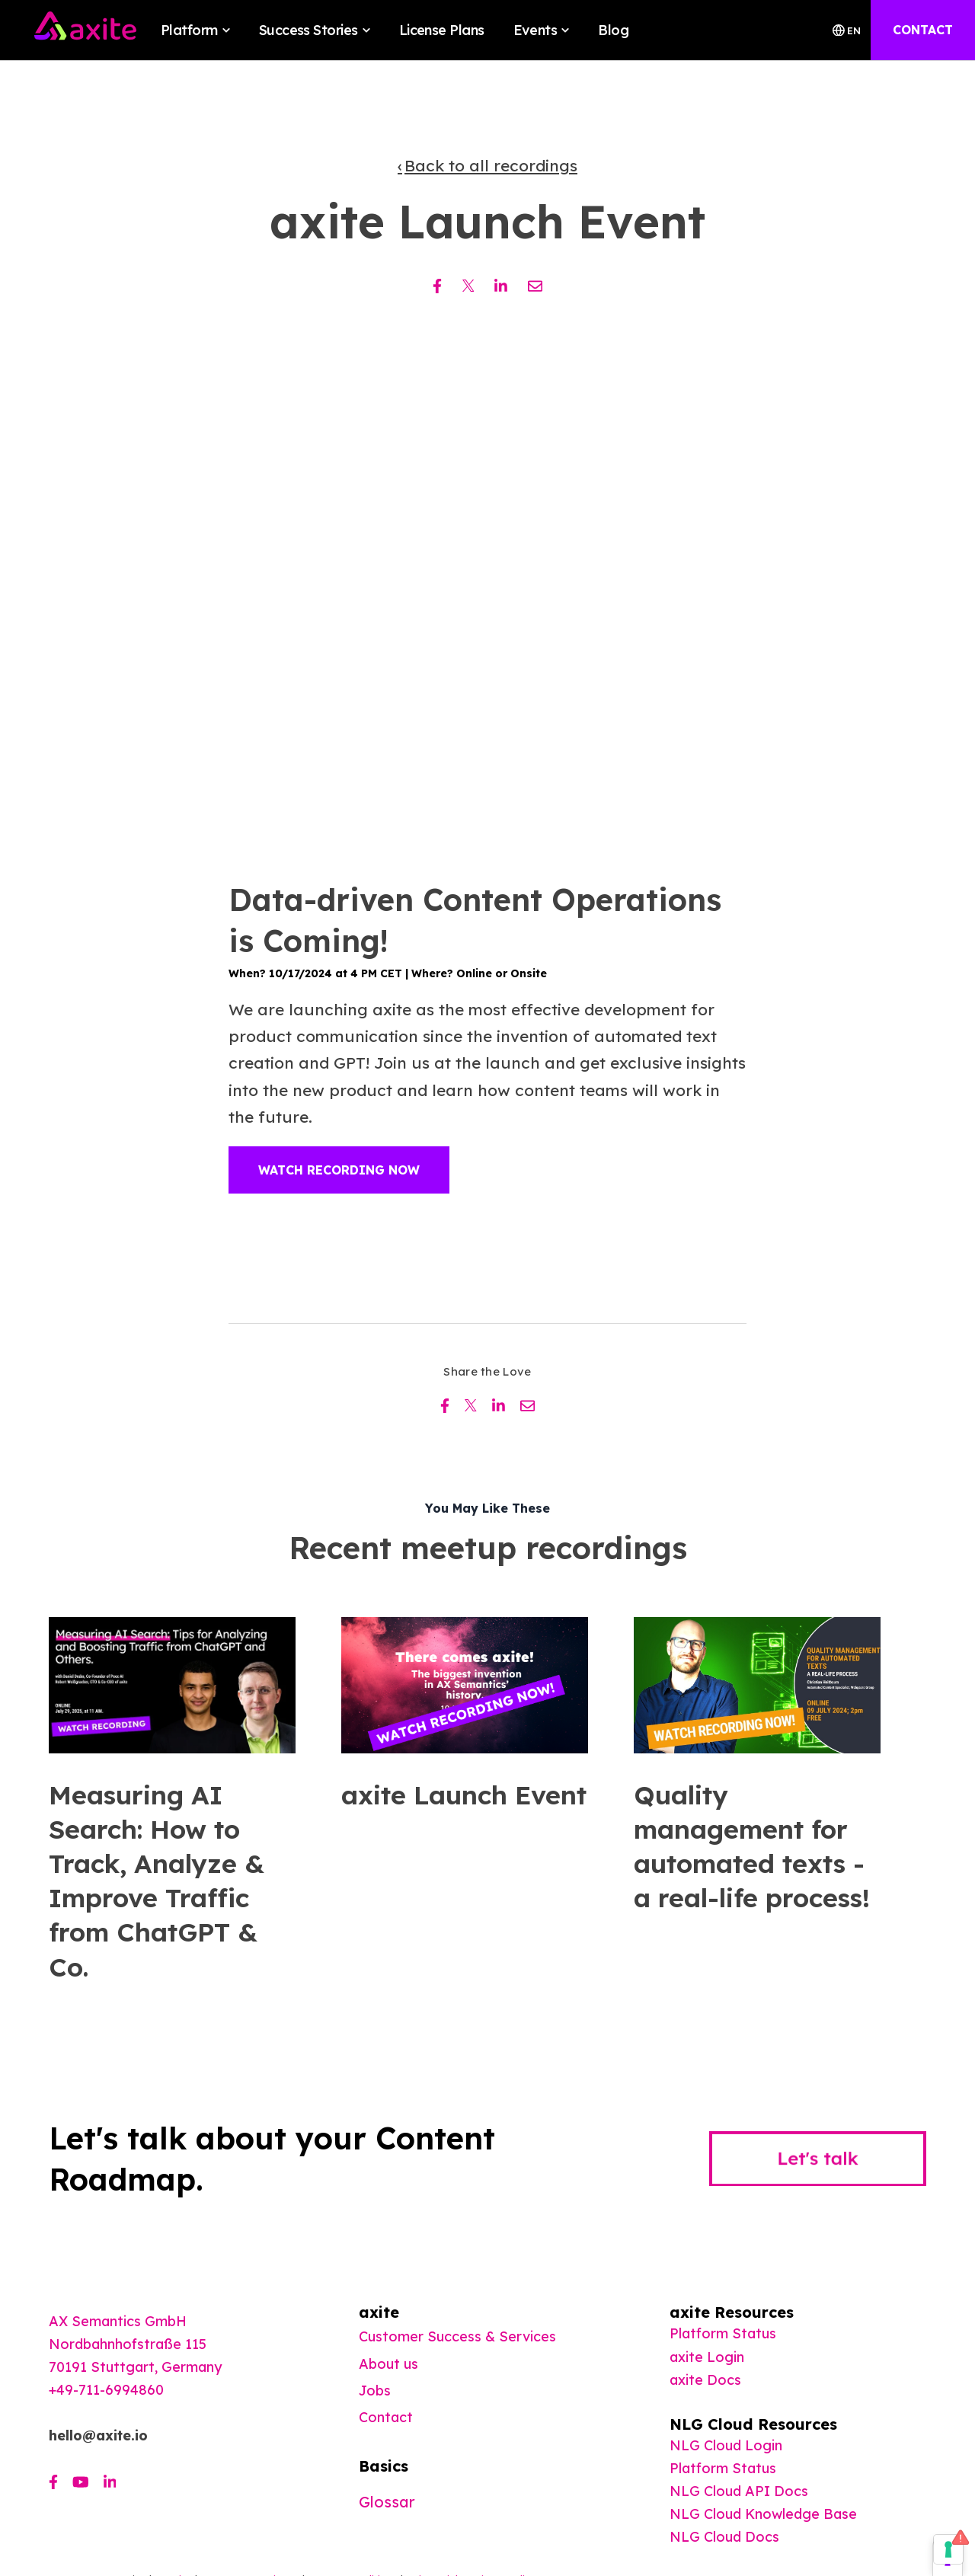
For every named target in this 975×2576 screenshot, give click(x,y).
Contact (386, 2417)
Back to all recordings (490, 165)
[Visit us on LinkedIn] (110, 2482)
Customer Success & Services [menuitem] (457, 2336)
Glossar (387, 2501)
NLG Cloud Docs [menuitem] (724, 2537)
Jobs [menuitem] (375, 2390)
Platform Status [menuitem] (723, 2333)
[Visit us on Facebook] (53, 2482)
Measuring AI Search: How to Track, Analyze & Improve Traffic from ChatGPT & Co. (156, 1881)
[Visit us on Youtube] (80, 2482)
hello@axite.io (98, 2435)
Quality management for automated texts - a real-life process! (752, 1847)
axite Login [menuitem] (707, 2357)
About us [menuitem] (388, 2364)
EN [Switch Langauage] (847, 30)
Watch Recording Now (339, 1170)
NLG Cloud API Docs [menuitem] (739, 2491)
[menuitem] (705, 2380)
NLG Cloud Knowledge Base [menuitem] (763, 2514)
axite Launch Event (464, 1795)
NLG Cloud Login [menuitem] (726, 2445)
